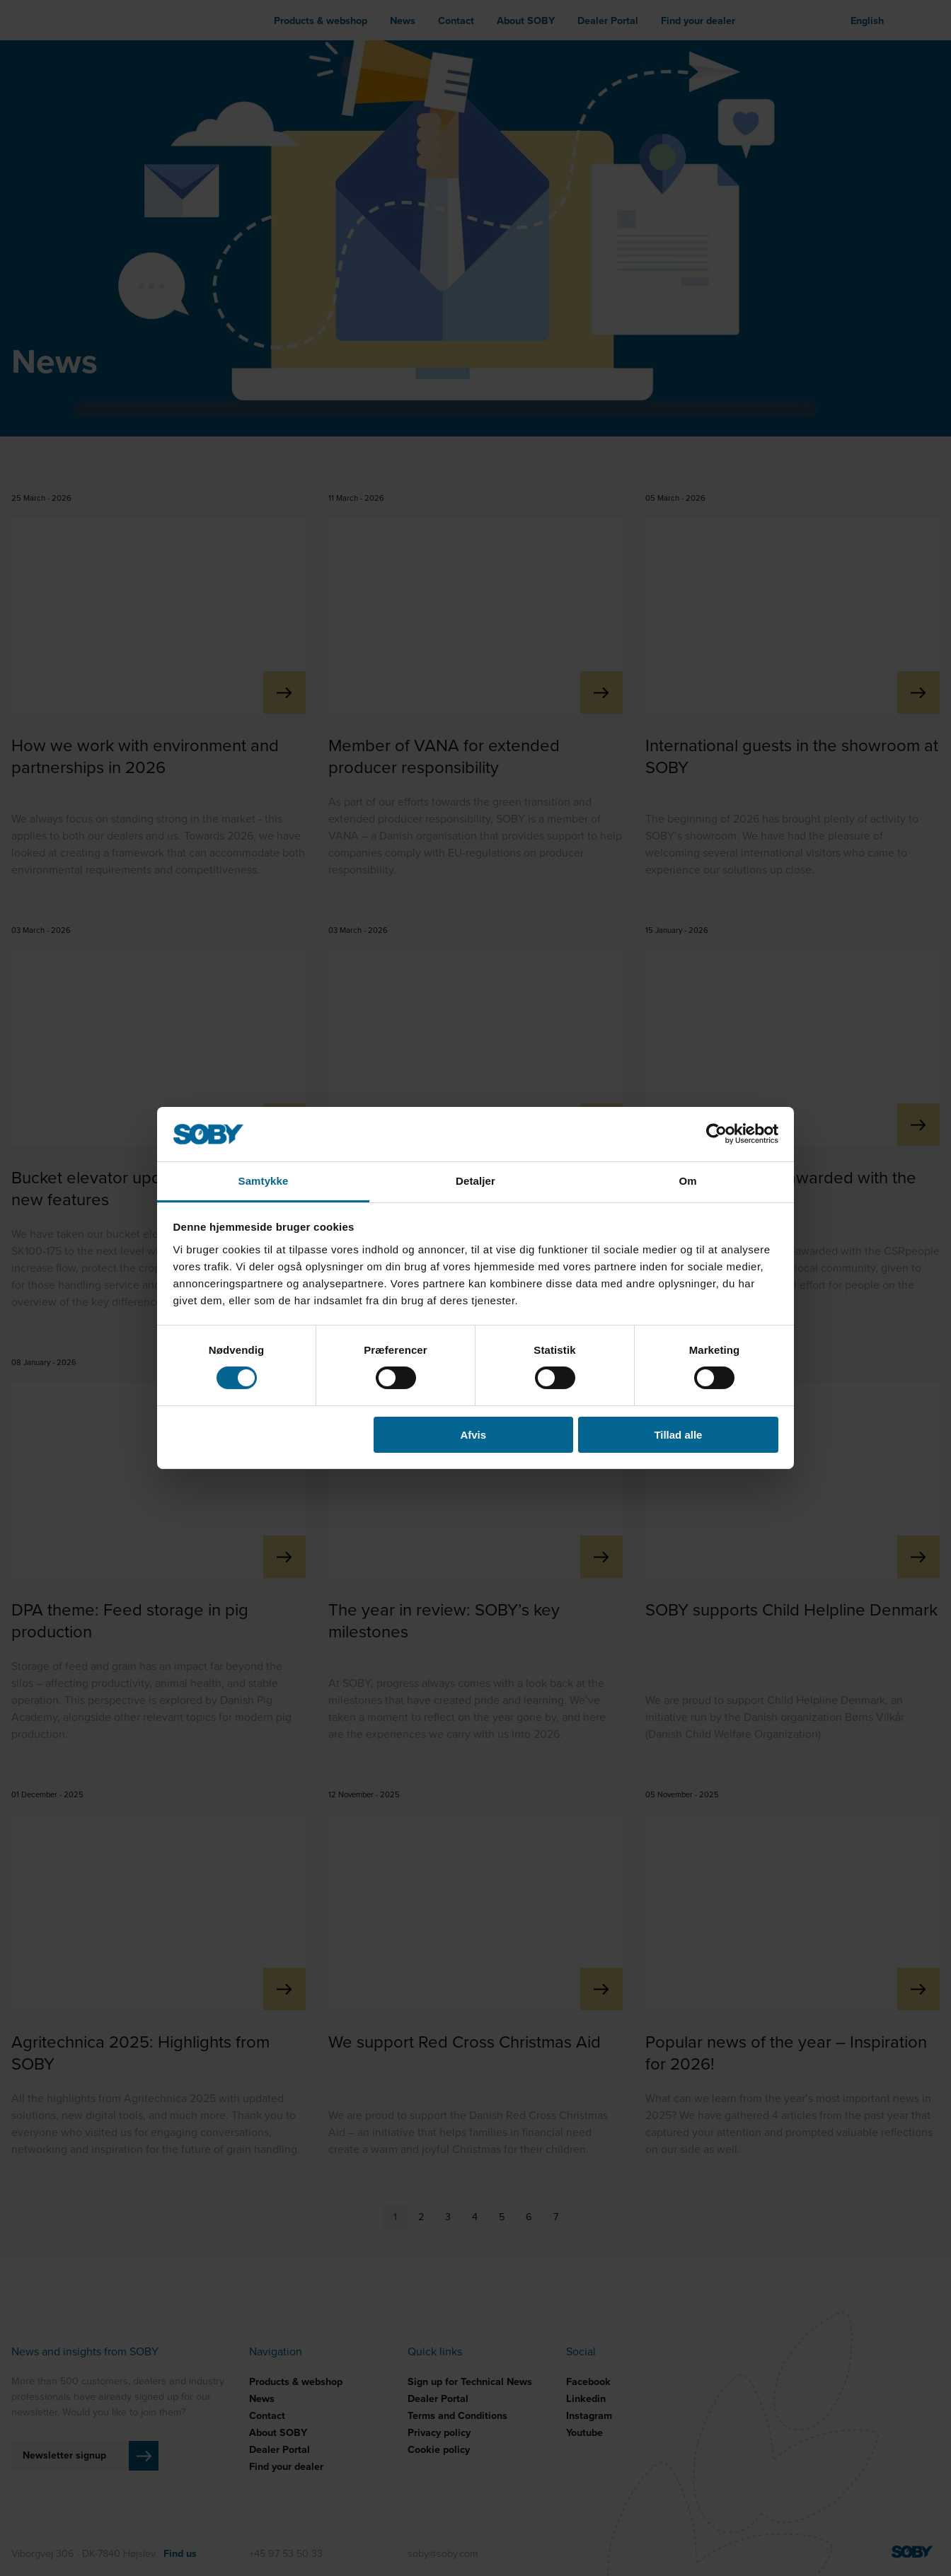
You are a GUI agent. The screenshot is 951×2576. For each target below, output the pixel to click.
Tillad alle (678, 1435)
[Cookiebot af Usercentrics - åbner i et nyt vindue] (716, 1133)
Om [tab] (687, 1181)
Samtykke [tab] (263, 1181)
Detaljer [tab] (475, 1181)
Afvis (473, 1435)
